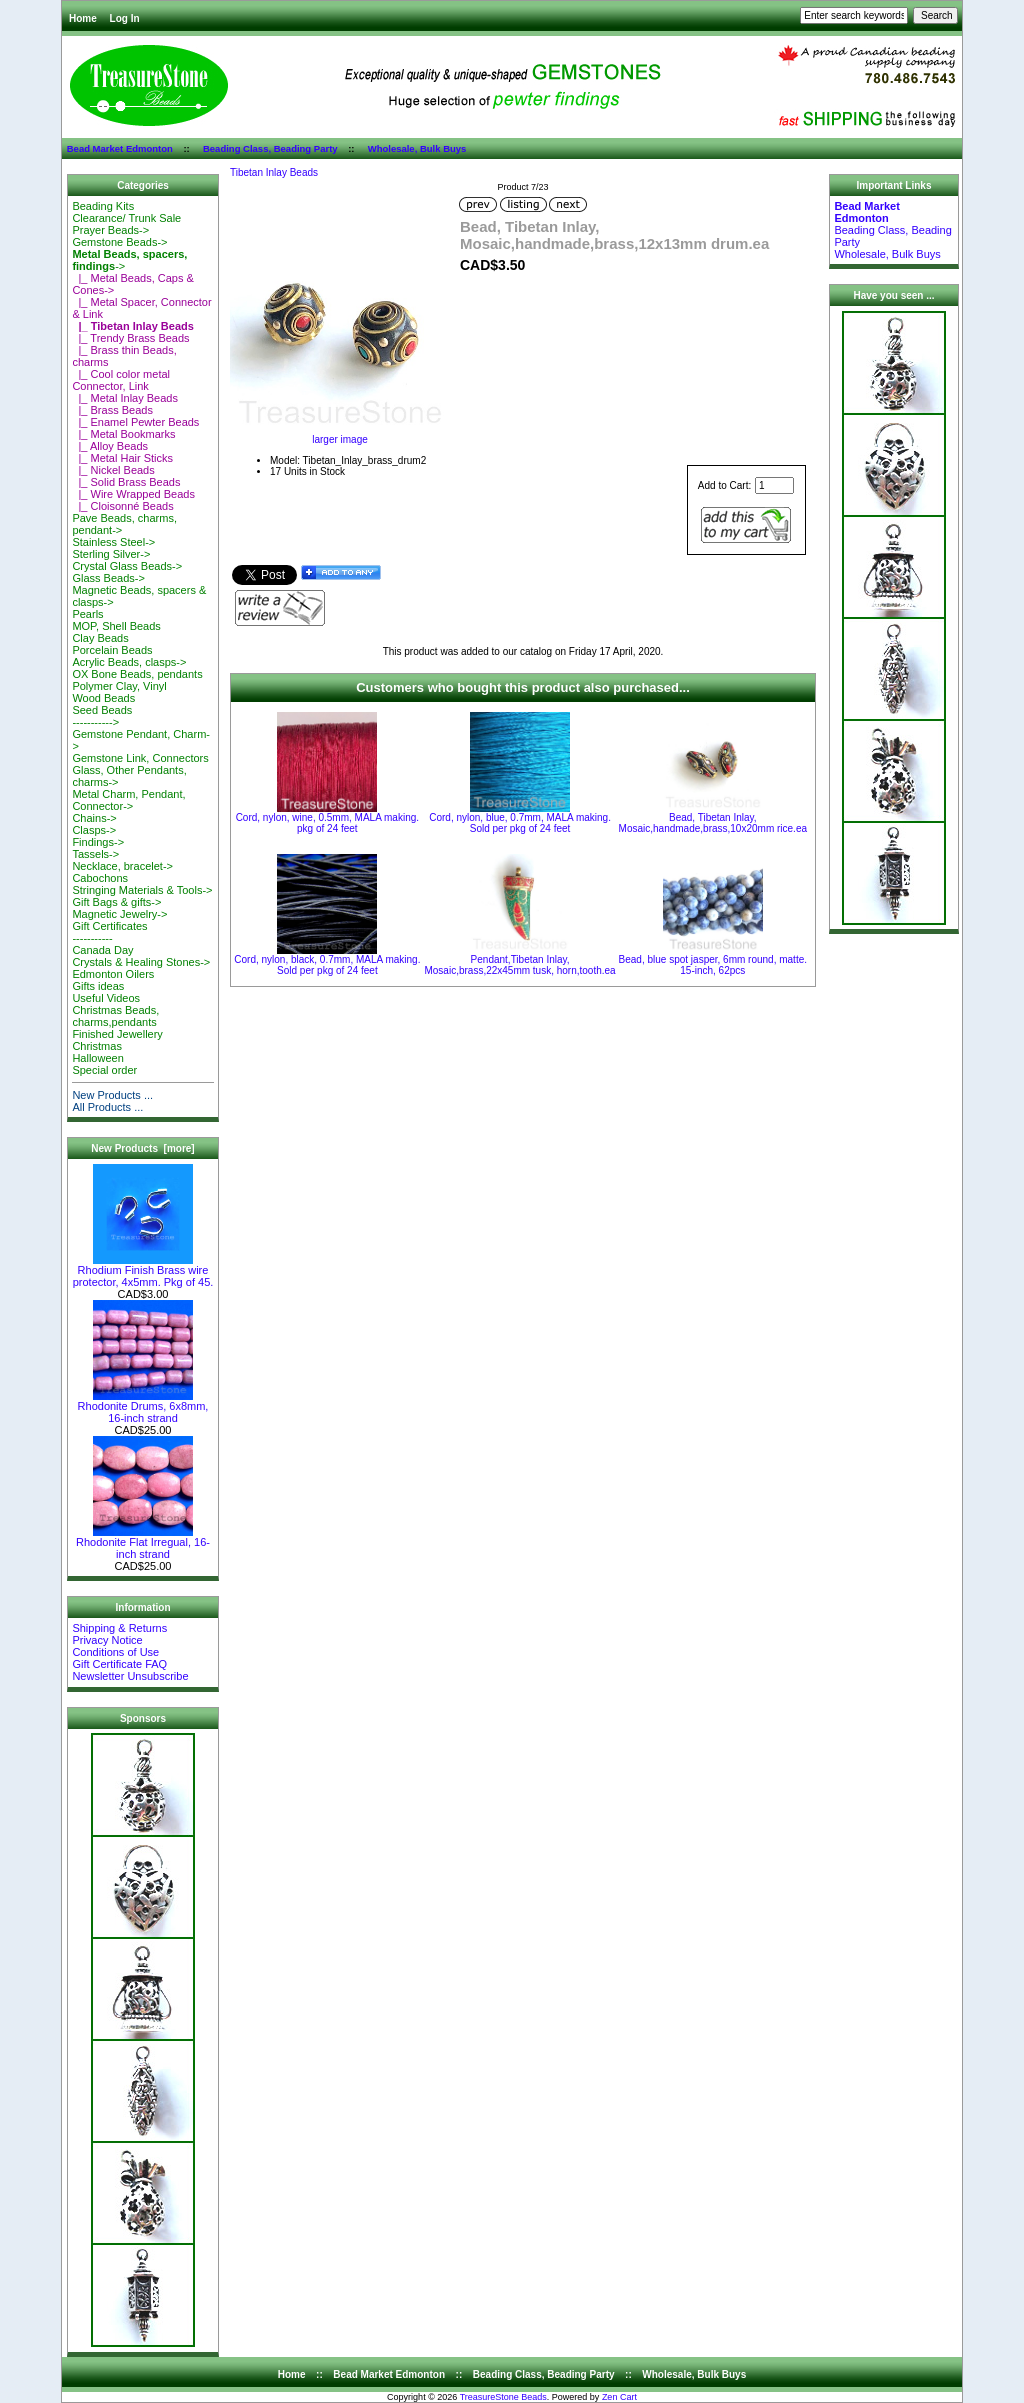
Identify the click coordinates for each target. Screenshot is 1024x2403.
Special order (104, 1070)
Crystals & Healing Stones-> (141, 962)
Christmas (97, 1046)
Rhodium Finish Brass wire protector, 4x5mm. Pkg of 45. (143, 1271)
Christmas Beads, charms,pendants (115, 1016)
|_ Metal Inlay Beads (125, 398)
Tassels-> (95, 854)
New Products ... (112, 1095)
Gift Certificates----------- (109, 932)
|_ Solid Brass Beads (126, 482)
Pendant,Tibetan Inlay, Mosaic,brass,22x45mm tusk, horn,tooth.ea (519, 965)
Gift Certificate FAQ (119, 1664)
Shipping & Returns (119, 1628)
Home (83, 18)
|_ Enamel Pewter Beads (135, 422)
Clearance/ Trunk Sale (126, 218)
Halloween (97, 1058)
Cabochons (100, 878)
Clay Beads (100, 638)
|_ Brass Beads (112, 410)
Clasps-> (94, 830)
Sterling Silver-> (111, 554)
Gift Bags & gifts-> (116, 902)
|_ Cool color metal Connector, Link (121, 380)
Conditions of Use (115, 1652)
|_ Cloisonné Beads (122, 506)
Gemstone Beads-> (119, 242)
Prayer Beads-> (110, 230)
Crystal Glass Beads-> (127, 566)
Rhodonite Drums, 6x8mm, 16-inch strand (143, 1407)
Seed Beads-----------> (102, 716)
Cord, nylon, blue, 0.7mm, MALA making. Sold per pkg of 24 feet (520, 823)
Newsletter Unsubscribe (130, 1676)
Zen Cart (619, 2397)
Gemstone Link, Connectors (140, 758)
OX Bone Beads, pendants (137, 674)
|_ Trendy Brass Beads (130, 338)
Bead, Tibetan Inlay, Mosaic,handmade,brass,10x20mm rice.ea (713, 823)
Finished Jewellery (117, 1034)
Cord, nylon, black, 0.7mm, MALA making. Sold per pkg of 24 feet (327, 965)
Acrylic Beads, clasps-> (129, 662)
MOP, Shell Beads (116, 626)
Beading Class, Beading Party (270, 148)
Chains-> (94, 818)
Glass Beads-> (108, 578)
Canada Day (102, 950)
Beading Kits (103, 206)
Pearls (87, 614)
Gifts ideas (98, 986)
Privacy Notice (107, 1640)
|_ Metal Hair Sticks (122, 458)
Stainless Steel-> (113, 542)
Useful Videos (106, 998)
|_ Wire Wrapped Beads (133, 494)
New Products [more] (142, 1148)
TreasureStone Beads (503, 2397)
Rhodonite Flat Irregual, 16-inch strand (143, 1543)
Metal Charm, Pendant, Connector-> (128, 800)
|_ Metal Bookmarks (123, 434)
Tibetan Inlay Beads (274, 172)
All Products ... (107, 1107)
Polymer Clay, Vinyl (119, 686)
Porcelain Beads (112, 650)
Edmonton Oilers (113, 974)
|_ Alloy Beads (110, 446)
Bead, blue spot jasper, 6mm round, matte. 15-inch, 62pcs (713, 965)
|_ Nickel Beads (113, 470)
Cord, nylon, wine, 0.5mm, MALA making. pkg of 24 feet (327, 823)
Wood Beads (103, 698)
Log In (125, 18)
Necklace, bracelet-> (122, 866)
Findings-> (98, 842)
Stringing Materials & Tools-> (142, 890)
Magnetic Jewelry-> (119, 914)
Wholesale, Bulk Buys (417, 148)
